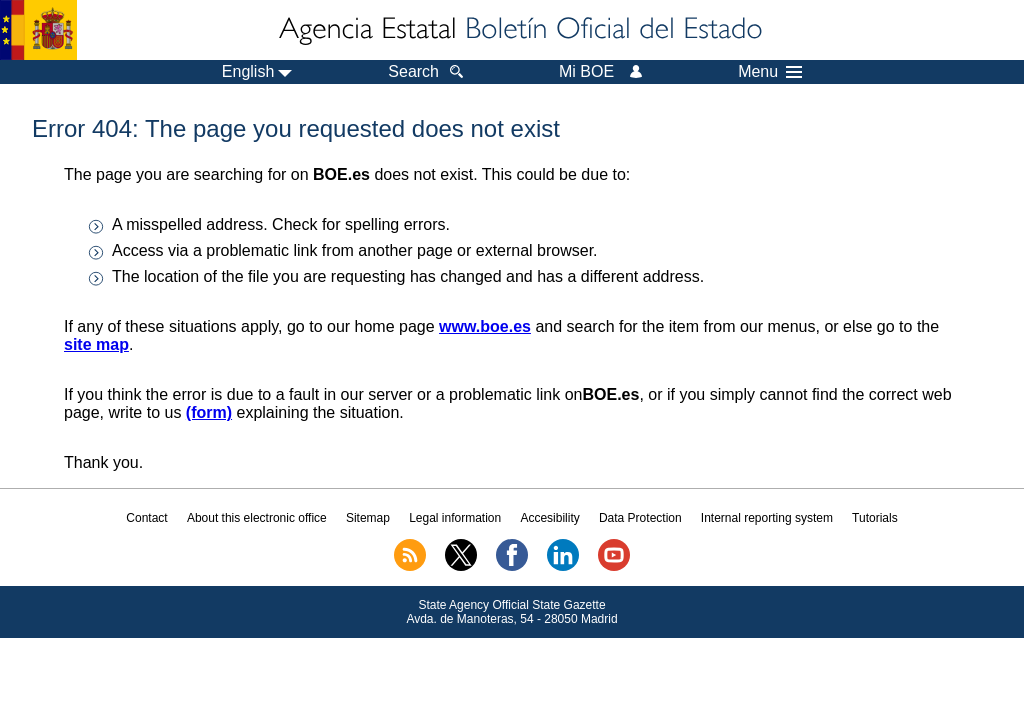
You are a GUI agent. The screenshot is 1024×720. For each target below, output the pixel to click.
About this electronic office (257, 518)
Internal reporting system (767, 518)
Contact (146, 518)
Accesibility (549, 518)
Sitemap (368, 518)
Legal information (455, 518)
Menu (770, 72)
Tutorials (875, 518)
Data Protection (640, 518)
